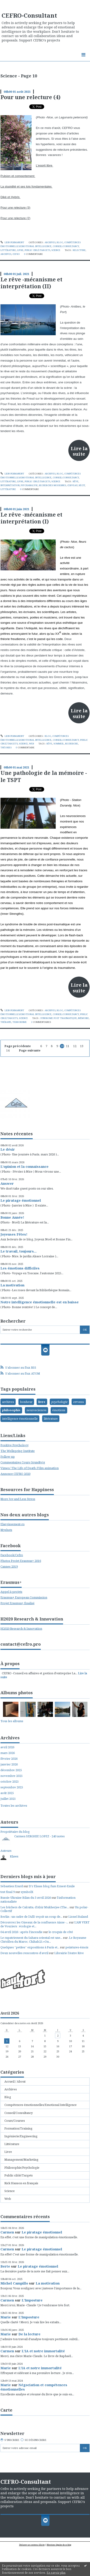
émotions (58, 1410)
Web (31, 743)
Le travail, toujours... (18, 1251)
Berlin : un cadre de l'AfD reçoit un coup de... (31, 1916)
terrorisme (19, 1022)
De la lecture (29, 2334)
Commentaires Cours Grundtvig (22, 1462)
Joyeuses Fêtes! (13, 1234)
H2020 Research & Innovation (21, 1628)
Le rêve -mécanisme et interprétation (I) (31, 518)
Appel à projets (11, 1592)
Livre (20, 250)
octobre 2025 (9, 1782)
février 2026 (8, 1759)
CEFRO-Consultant (29, 15)
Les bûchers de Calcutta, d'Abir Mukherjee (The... (34, 1907)
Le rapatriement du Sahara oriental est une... (31, 1938)
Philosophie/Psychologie (21, 2167)
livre (41, 1402)
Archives (50, 242)
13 (81, 1046)
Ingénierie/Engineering (21, 2136)
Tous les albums (11, 1721)
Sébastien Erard (11, 1886)
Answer (7, 1183)
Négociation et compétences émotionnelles (33, 2387)
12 (74, 1046)
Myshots (6, 1530)
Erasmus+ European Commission (23, 1597)
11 (67, 1046)
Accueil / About (15, 2081)
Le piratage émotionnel (20, 1200)
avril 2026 (7, 1747)
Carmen (7, 2232)
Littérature (8, 250)
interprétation (10, 485)
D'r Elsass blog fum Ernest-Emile (52, 1886)
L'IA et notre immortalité (43, 2351)
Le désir (7, 1149)
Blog (60, 242)
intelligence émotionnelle (20, 1418)
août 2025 (7, 1793)
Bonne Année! (12, 1217)
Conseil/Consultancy (66, 246)
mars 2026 (7, 1753)
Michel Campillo (14, 2283)
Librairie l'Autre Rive (69, 1953)
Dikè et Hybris (10, 197)
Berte (5, 2266)
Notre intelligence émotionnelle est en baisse (39, 1302)
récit (82, 485)
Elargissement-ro (12, 1524)
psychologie (59, 1402)
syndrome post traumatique (58, 1018)
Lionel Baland (78, 1916)
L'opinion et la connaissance (24, 1166)
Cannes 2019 (9, 1566)
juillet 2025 (8, 1799)
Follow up (7, 1456)
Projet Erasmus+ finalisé (17, 1603)
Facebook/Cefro (11, 1555)
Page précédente (17, 1046)
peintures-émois (76, 1947)
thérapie (5, 1022)
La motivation (12, 1285)
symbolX (27, 1892)
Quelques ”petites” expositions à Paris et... (29, 1947)
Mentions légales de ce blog (59, 2544)
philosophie (11, 1410)
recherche (71, 743)
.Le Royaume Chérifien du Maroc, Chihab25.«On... (43, 1940)
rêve (75, 481)
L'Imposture (32, 2300)
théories (6, 747)
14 (7, 1050)
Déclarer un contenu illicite (32, 2544)
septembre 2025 (11, 1787)
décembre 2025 (11, 1770)
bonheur (26, 1402)
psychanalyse (29, 485)
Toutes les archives (13, 1806)
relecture (79, 250)
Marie (5, 2317)
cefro (16, 254)
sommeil (58, 743)
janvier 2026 (9, 1764)
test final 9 (7, 1892)
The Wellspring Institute (17, 1451)
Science (55, 250)
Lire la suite (79, 451)
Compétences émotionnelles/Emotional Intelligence (40, 2105)
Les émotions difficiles (20, 1268)
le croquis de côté (61, 1932)
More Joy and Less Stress (17, 1499)
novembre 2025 (11, 1776)
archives (5, 254)
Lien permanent (12, 242)
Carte (6, 2410)
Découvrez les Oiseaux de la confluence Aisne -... (34, 1922)
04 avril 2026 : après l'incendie (21, 1932)
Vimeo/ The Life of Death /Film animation (29, 1468)
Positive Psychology (14, 1445)
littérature (8, 489)
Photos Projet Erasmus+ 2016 (20, 1561)
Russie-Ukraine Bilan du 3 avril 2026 (25, 1897)
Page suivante (30, 1050)
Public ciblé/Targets (37, 250)
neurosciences (36, 1410)
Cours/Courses (14, 2121)
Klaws (14, 1856)
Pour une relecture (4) (30, 97)
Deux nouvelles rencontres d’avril (24, 1953)
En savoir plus (56, 2573)
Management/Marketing (21, 2159)
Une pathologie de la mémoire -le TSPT (43, 776)
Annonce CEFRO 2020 (15, 1474)
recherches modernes (52, 485)
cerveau (72, 485)
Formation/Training (18, 2128)
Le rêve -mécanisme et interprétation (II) (31, 283)
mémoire (83, 1018)
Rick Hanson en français (21, 2183)
